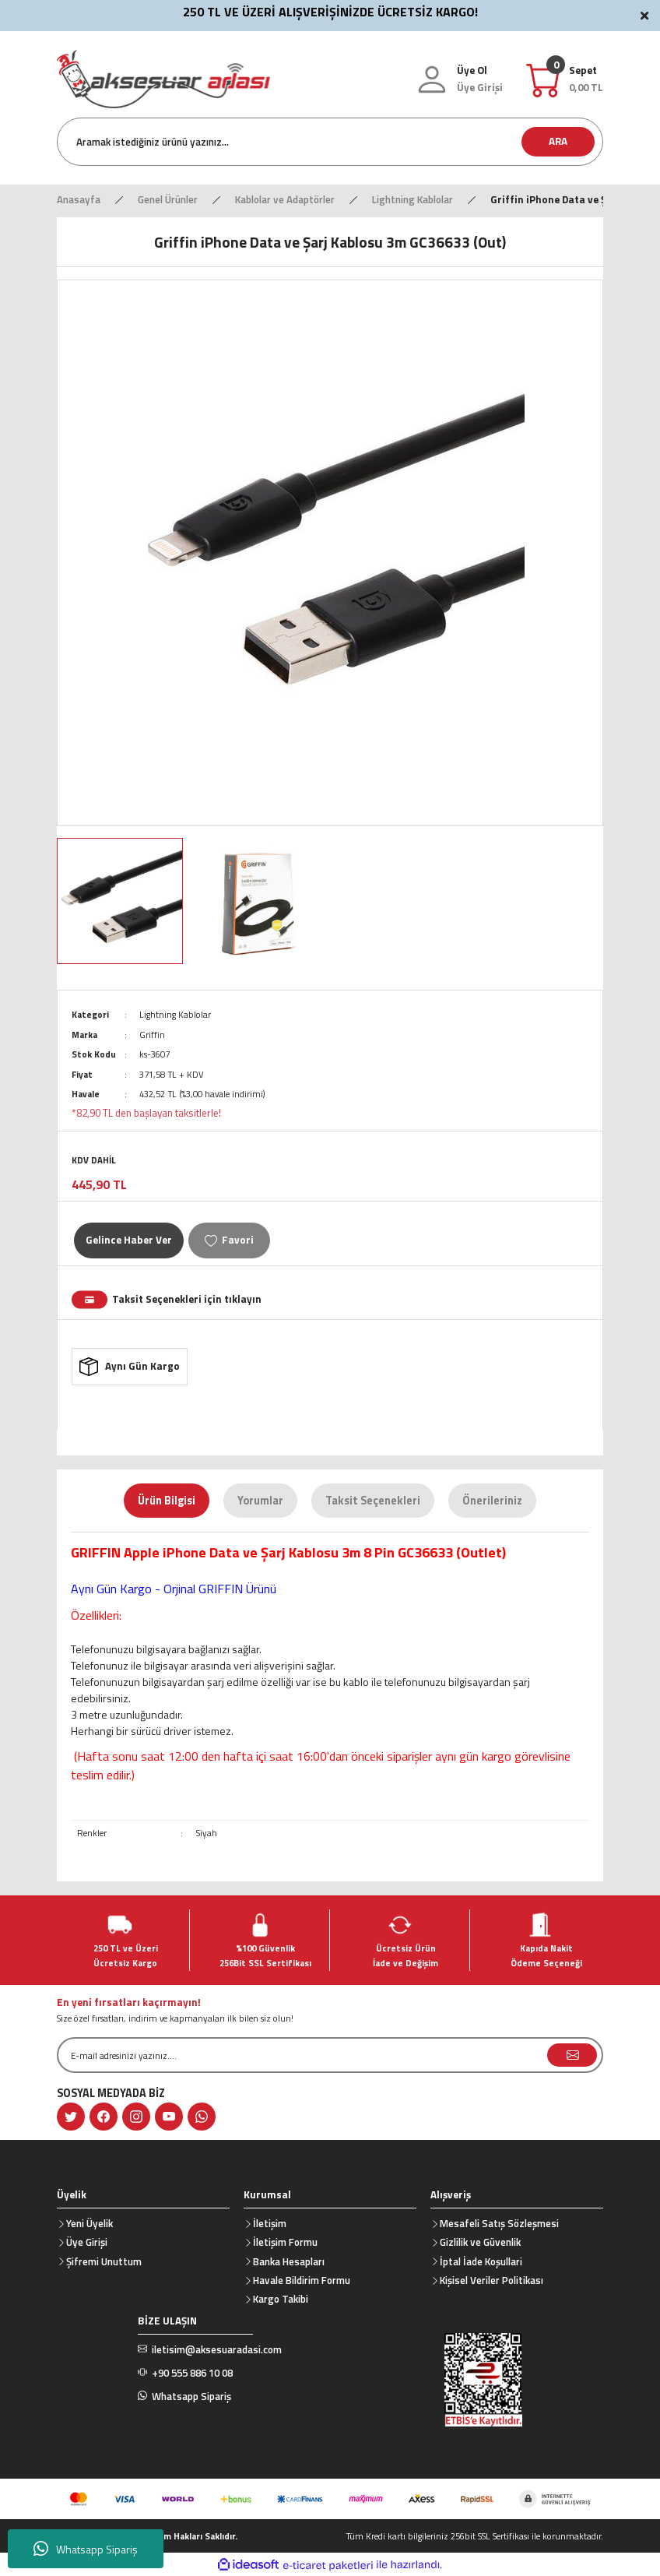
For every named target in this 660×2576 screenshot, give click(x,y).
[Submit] (572, 2055)
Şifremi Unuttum (104, 2261)
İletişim (269, 2223)
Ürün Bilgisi (166, 1500)
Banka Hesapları (289, 2261)
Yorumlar (260, 1500)
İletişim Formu (285, 2242)
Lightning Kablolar (175, 1014)
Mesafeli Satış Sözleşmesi (499, 2223)
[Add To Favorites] (229, 1240)
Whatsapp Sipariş (85, 2548)
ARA (558, 141)
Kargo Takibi (280, 2299)
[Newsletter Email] (330, 2055)
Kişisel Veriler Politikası (491, 2280)
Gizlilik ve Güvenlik (480, 2242)
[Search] (330, 142)
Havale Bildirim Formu (301, 2280)
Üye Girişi (86, 2242)
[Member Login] (480, 87)
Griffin (152, 1034)
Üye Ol (472, 70)
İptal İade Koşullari (481, 2261)
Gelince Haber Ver (129, 1240)
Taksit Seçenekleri (372, 1500)
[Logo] (163, 77)
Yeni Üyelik (89, 2223)
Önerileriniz (492, 1500)
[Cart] (586, 79)
